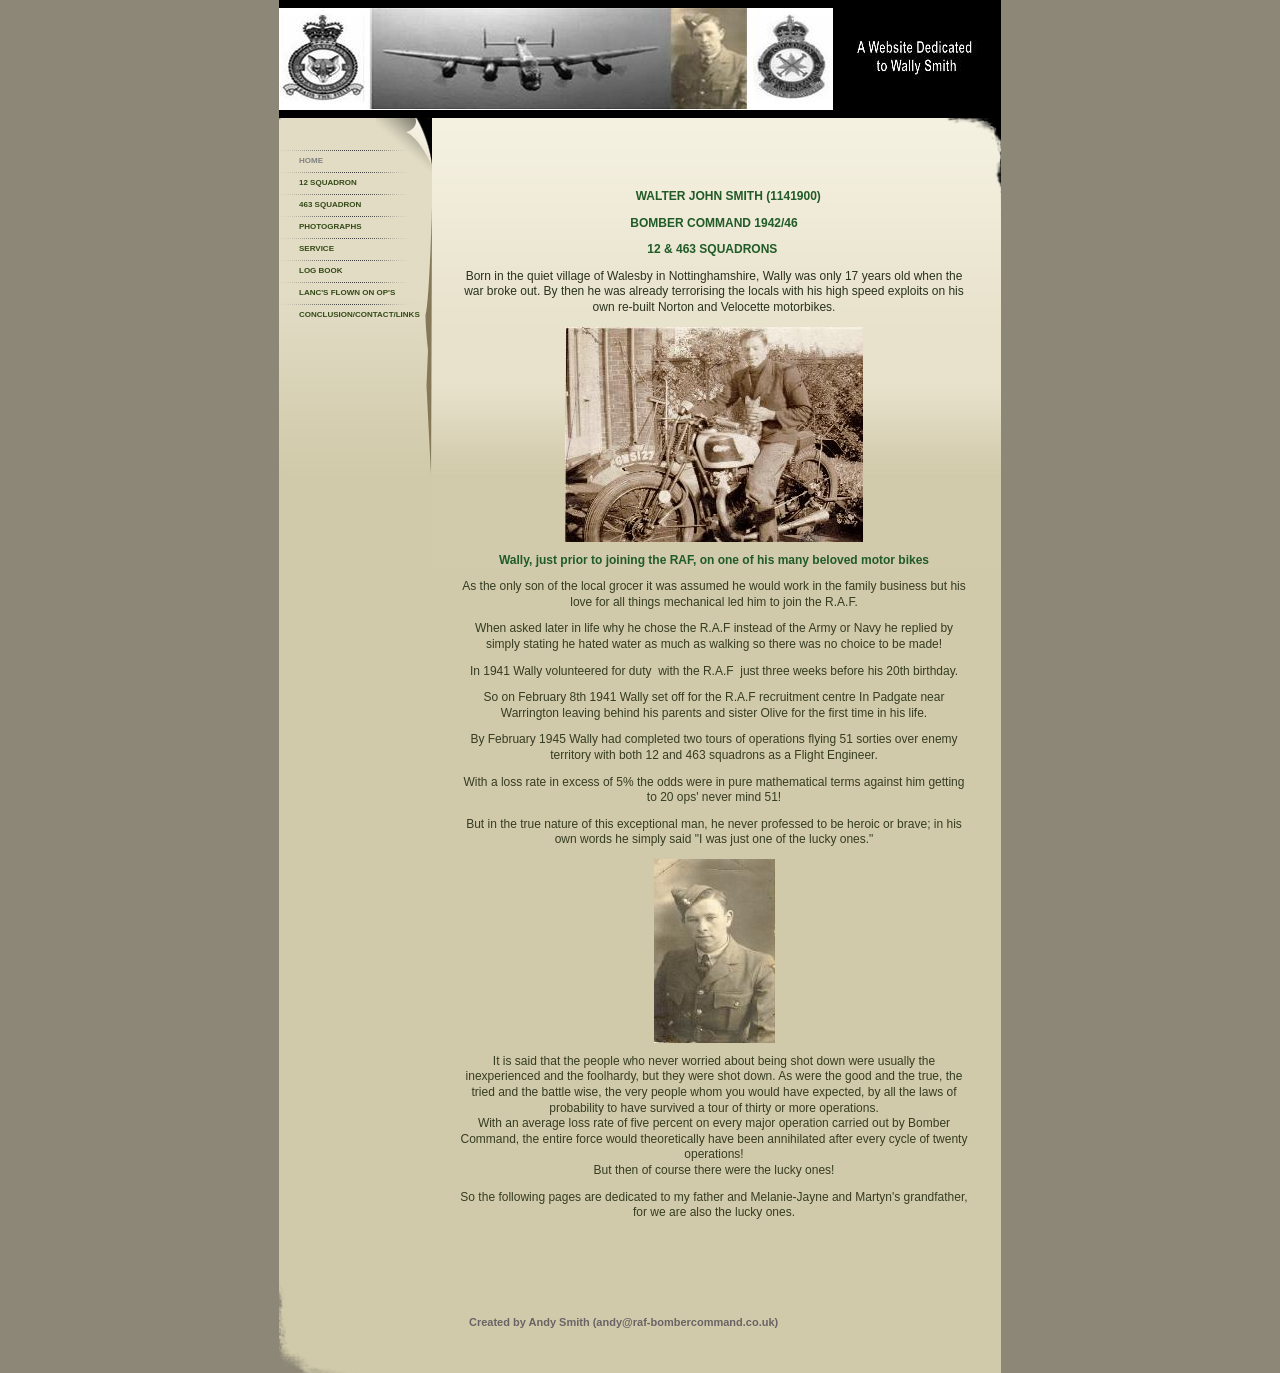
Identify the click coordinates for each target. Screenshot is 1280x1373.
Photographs (330, 226)
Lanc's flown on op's (347, 292)
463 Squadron (330, 204)
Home (311, 160)
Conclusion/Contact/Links (359, 314)
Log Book (321, 270)
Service (316, 248)
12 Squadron (328, 182)
